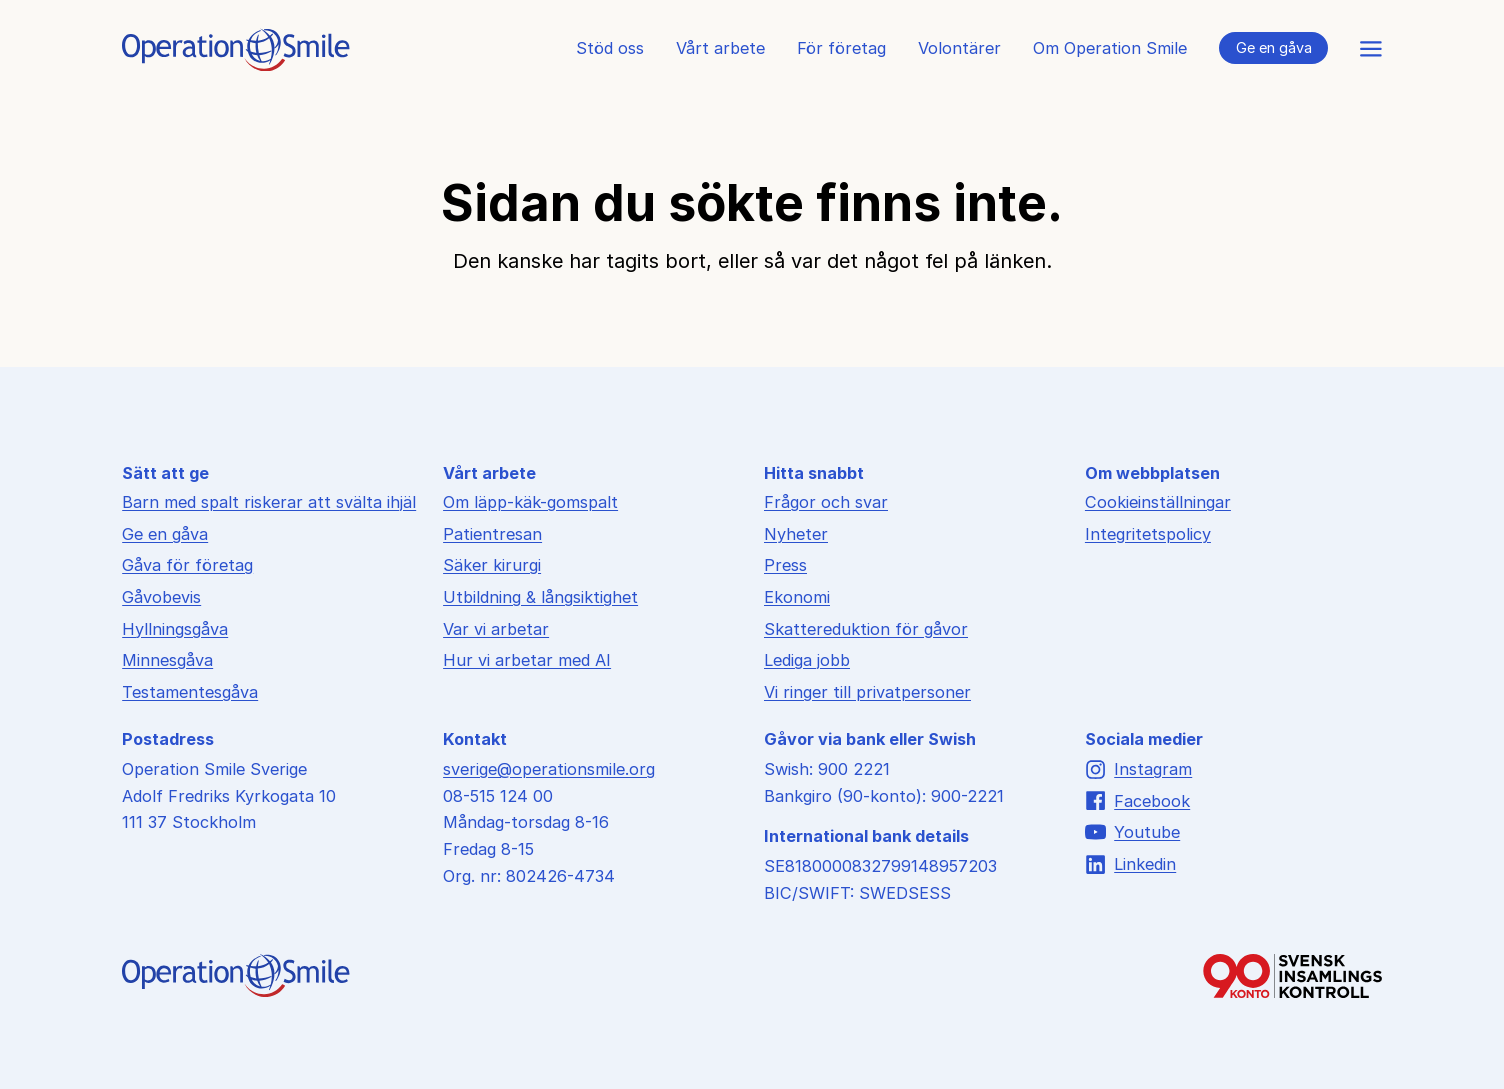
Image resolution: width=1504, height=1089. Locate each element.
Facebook (1137, 800)
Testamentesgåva (190, 692)
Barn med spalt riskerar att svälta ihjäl (269, 502)
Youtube (1132, 832)
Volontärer (959, 48)
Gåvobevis (161, 597)
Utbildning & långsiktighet (540, 597)
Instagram (1138, 769)
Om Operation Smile (1110, 48)
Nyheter (796, 534)
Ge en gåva (1274, 47)
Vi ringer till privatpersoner (867, 692)
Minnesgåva (167, 660)
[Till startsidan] (236, 65)
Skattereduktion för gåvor (866, 629)
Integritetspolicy (1148, 534)
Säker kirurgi (492, 565)
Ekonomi (797, 597)
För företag (841, 48)
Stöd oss (610, 48)
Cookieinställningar (1158, 502)
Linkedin (1130, 864)
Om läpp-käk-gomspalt (530, 502)
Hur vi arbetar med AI (527, 660)
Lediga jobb (807, 660)
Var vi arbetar (496, 629)
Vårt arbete (720, 48)
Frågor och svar (826, 502)
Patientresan (492, 534)
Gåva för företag (187, 565)
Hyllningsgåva (175, 629)
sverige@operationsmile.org (549, 769)
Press (785, 565)
